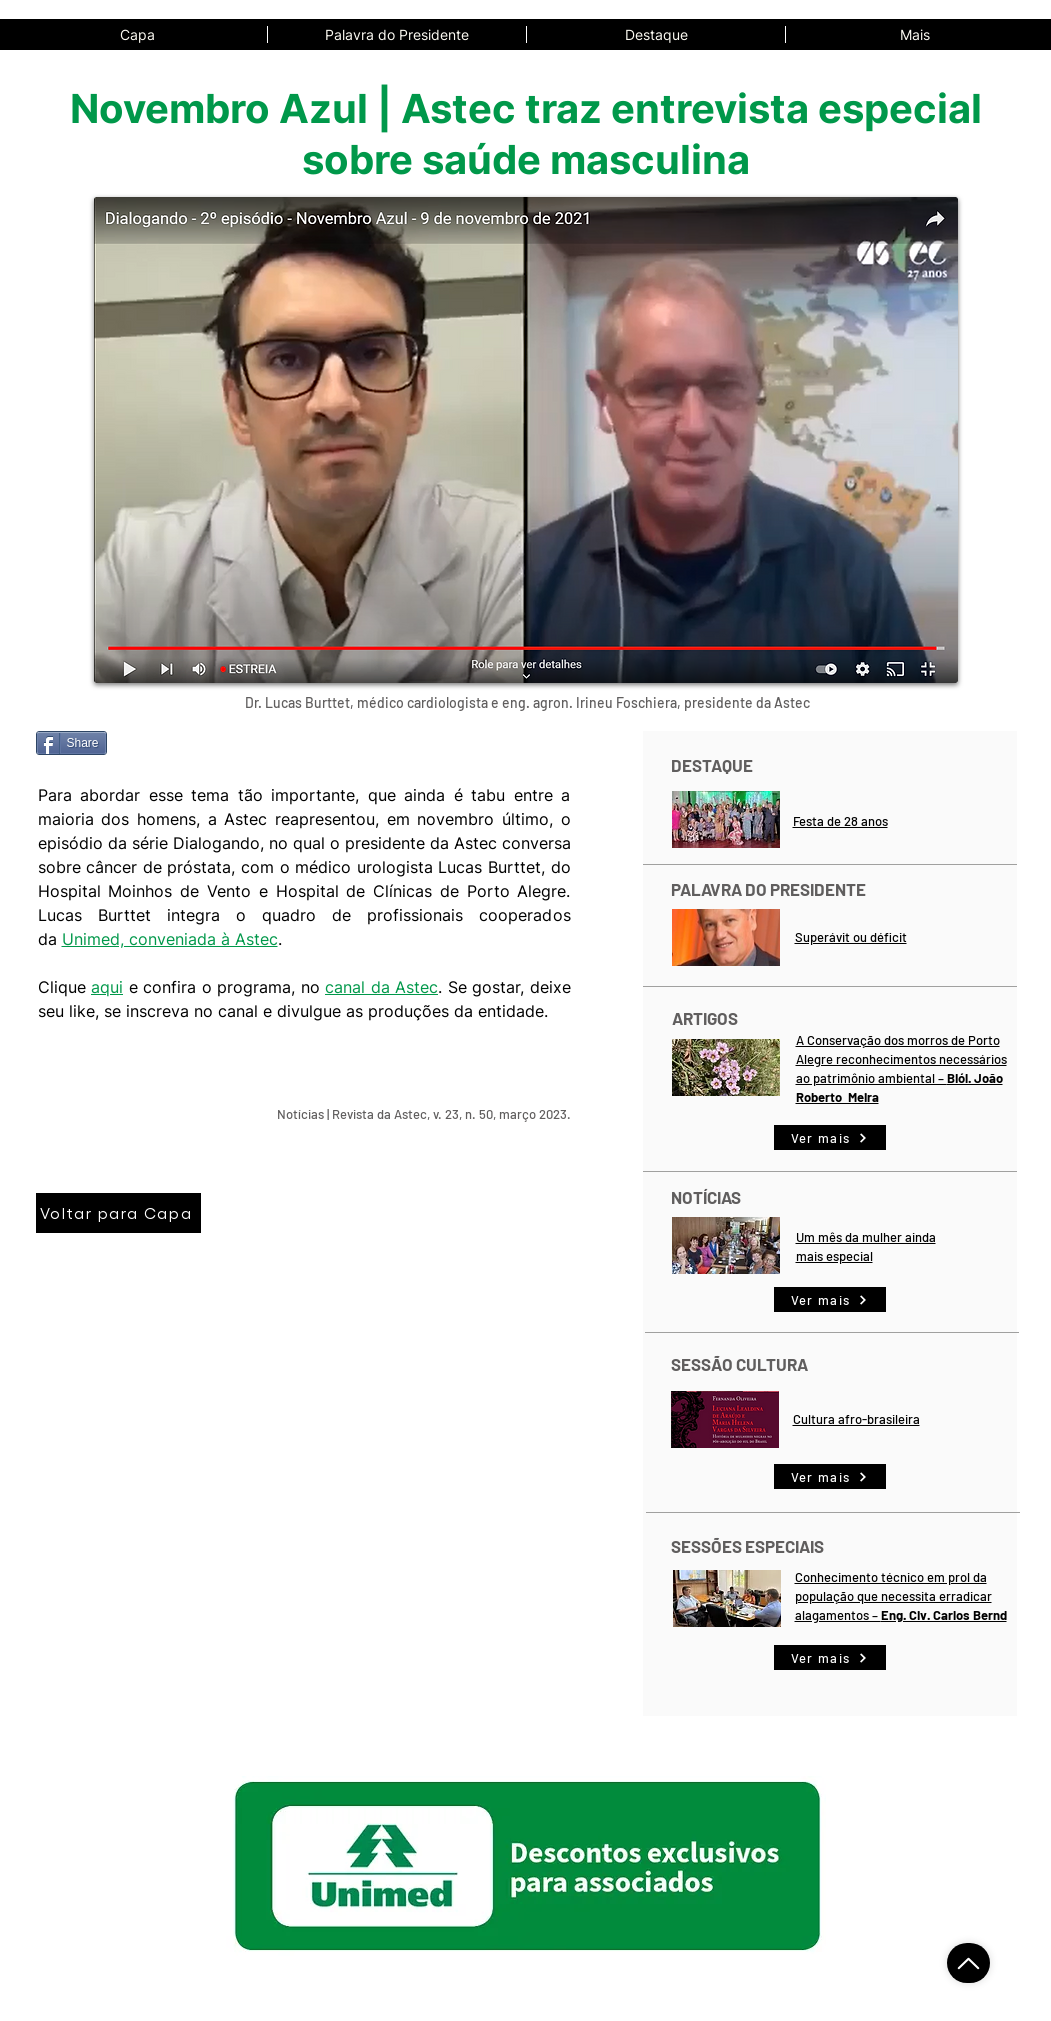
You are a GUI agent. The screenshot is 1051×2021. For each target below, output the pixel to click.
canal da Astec (381, 987)
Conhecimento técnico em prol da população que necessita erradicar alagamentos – (893, 1596)
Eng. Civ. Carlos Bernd (944, 1615)
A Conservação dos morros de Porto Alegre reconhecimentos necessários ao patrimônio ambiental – (901, 1059)
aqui (107, 987)
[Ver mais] (830, 1137)
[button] (914, 34)
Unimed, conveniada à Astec (170, 939)
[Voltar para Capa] (118, 1213)
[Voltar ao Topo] (968, 1963)
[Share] (71, 743)
